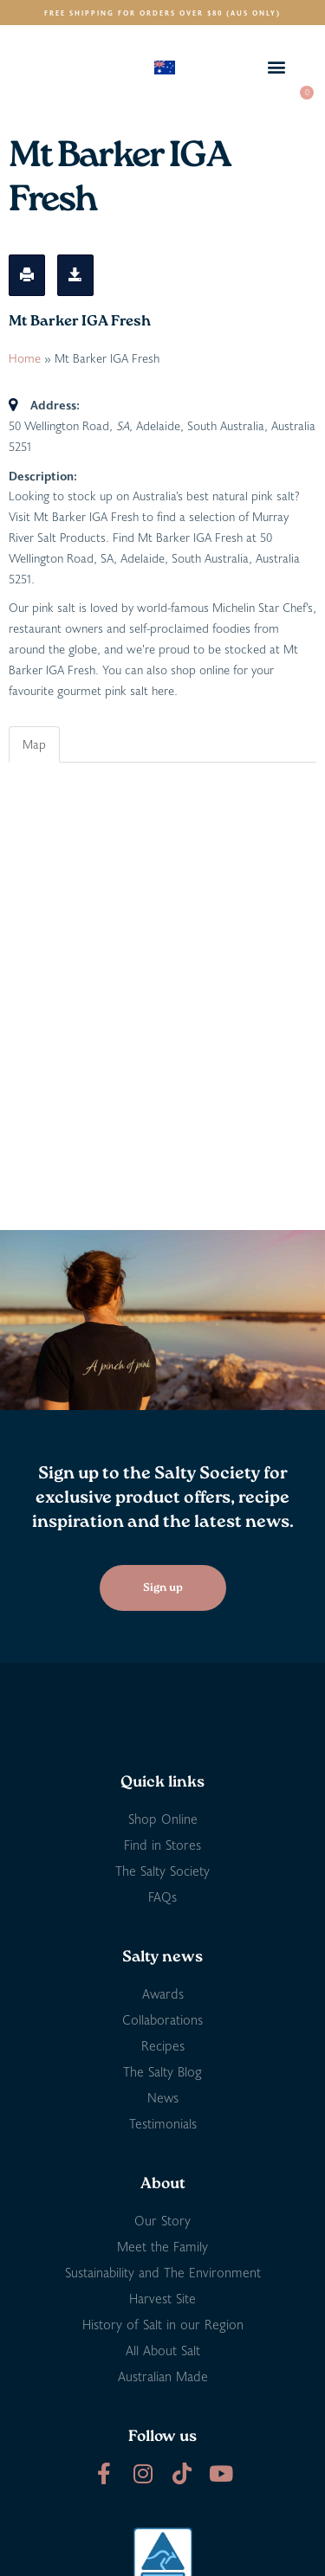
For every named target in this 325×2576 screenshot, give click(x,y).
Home (25, 358)
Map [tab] (34, 744)
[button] (276, 67)
